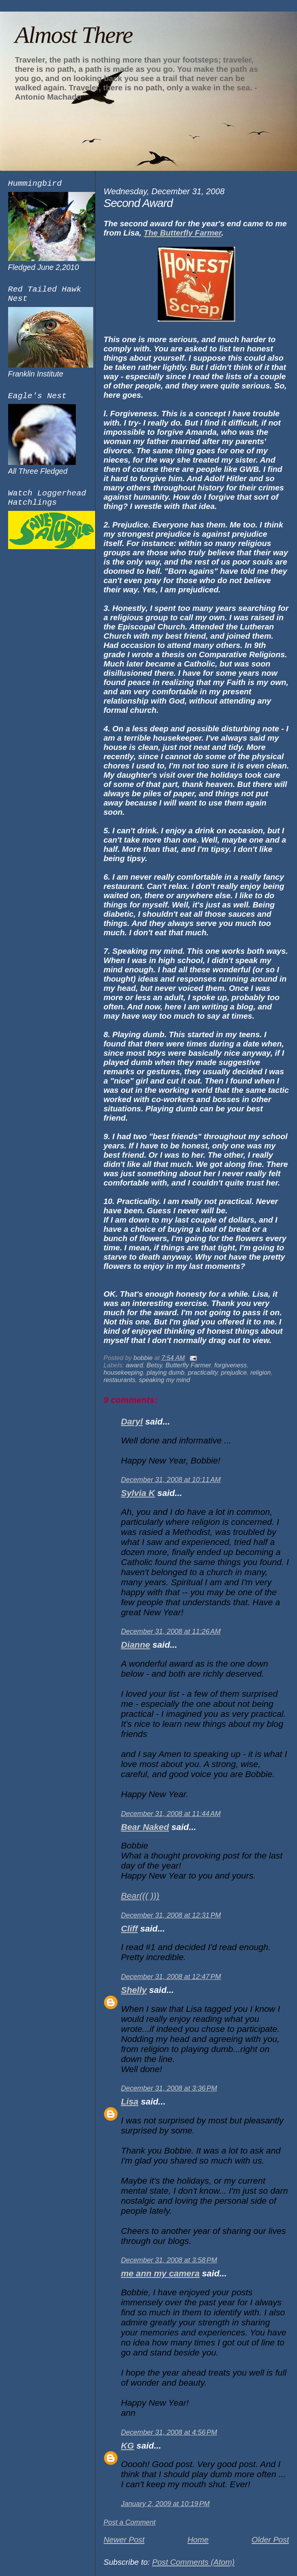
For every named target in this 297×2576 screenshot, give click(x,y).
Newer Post (124, 2539)
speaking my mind (164, 1379)
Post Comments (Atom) (193, 2561)
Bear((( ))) (140, 1896)
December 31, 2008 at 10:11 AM (171, 1480)
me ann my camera (160, 2273)
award (134, 1365)
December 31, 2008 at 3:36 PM (169, 2088)
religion (260, 1372)
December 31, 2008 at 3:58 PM (169, 2260)
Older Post (270, 2539)
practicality (202, 1372)
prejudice (234, 1372)
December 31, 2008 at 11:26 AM (171, 1631)
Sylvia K (138, 1493)
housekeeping (123, 1372)
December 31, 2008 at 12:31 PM (171, 1915)
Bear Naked (145, 1827)
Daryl (132, 1421)
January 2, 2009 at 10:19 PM (165, 2504)
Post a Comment (130, 2522)
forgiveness (230, 1365)
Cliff (129, 1928)
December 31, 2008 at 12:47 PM (171, 1977)
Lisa (129, 2101)
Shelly (134, 1990)
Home (198, 2539)
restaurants (119, 1379)
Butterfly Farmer (188, 1365)
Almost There (73, 35)
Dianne (135, 1645)
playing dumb (165, 1372)
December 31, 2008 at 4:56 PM (169, 2432)
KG (127, 2446)
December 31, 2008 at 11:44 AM (171, 1814)
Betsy (154, 1365)
